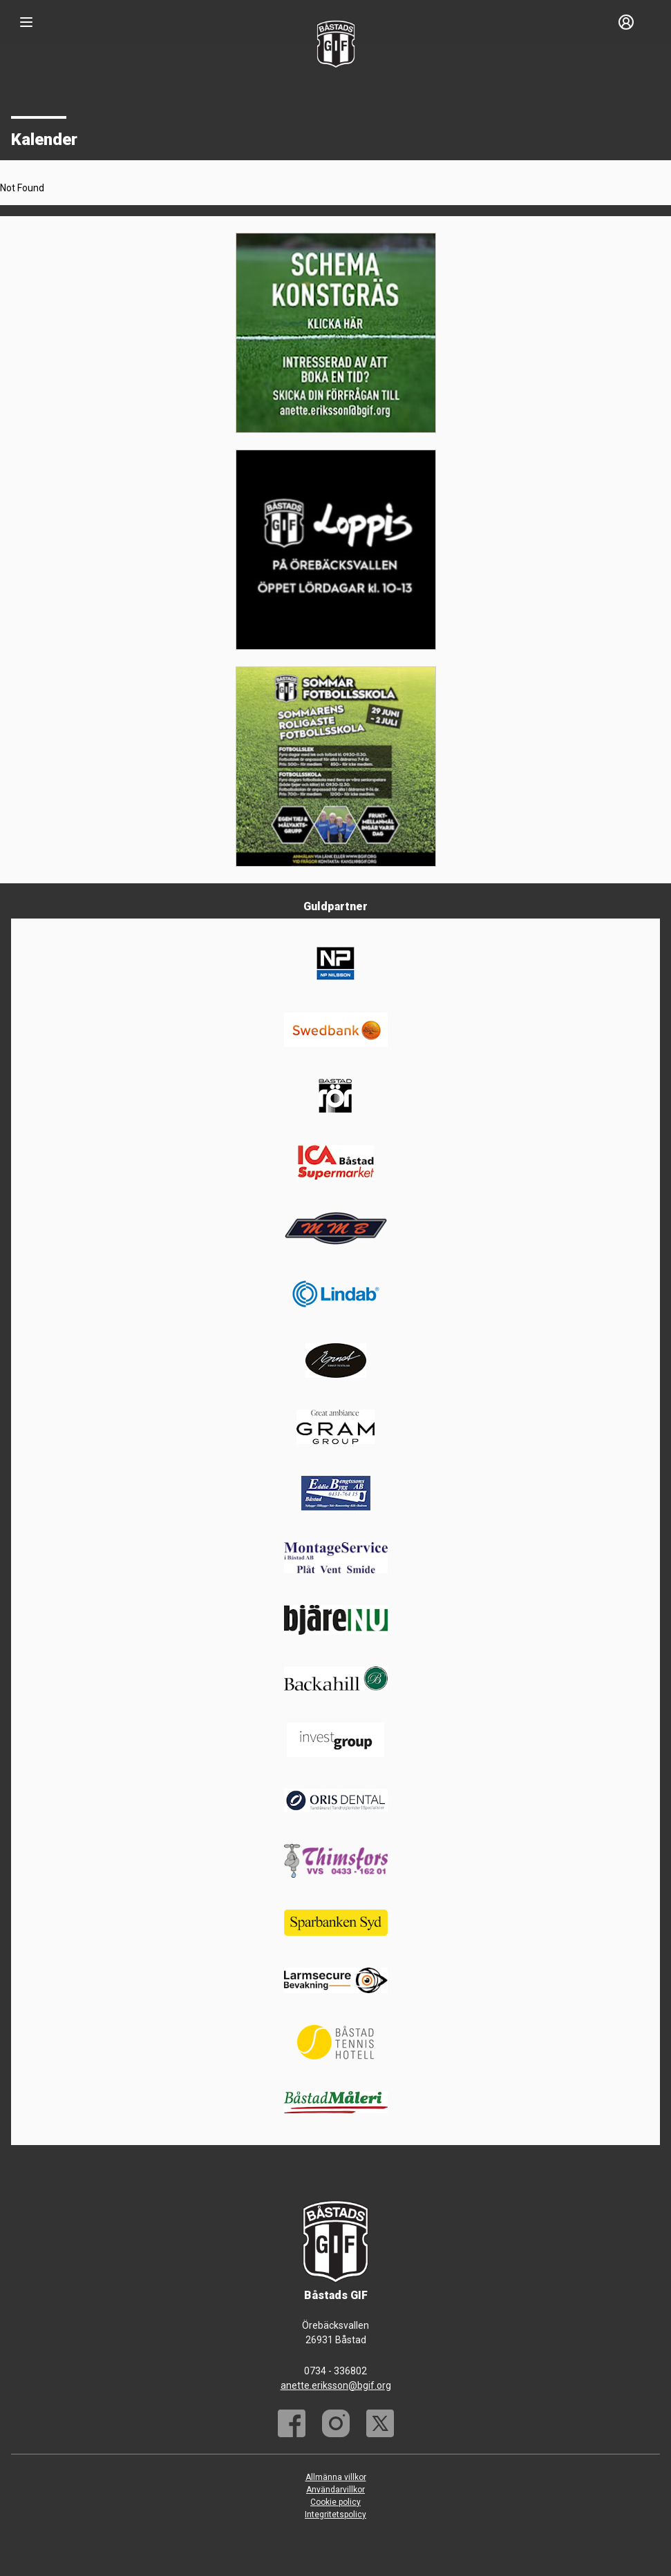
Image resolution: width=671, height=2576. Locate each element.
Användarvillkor (335, 2490)
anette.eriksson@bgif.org (336, 2385)
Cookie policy (335, 2502)
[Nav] (26, 22)
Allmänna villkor (335, 2477)
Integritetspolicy (335, 2514)
